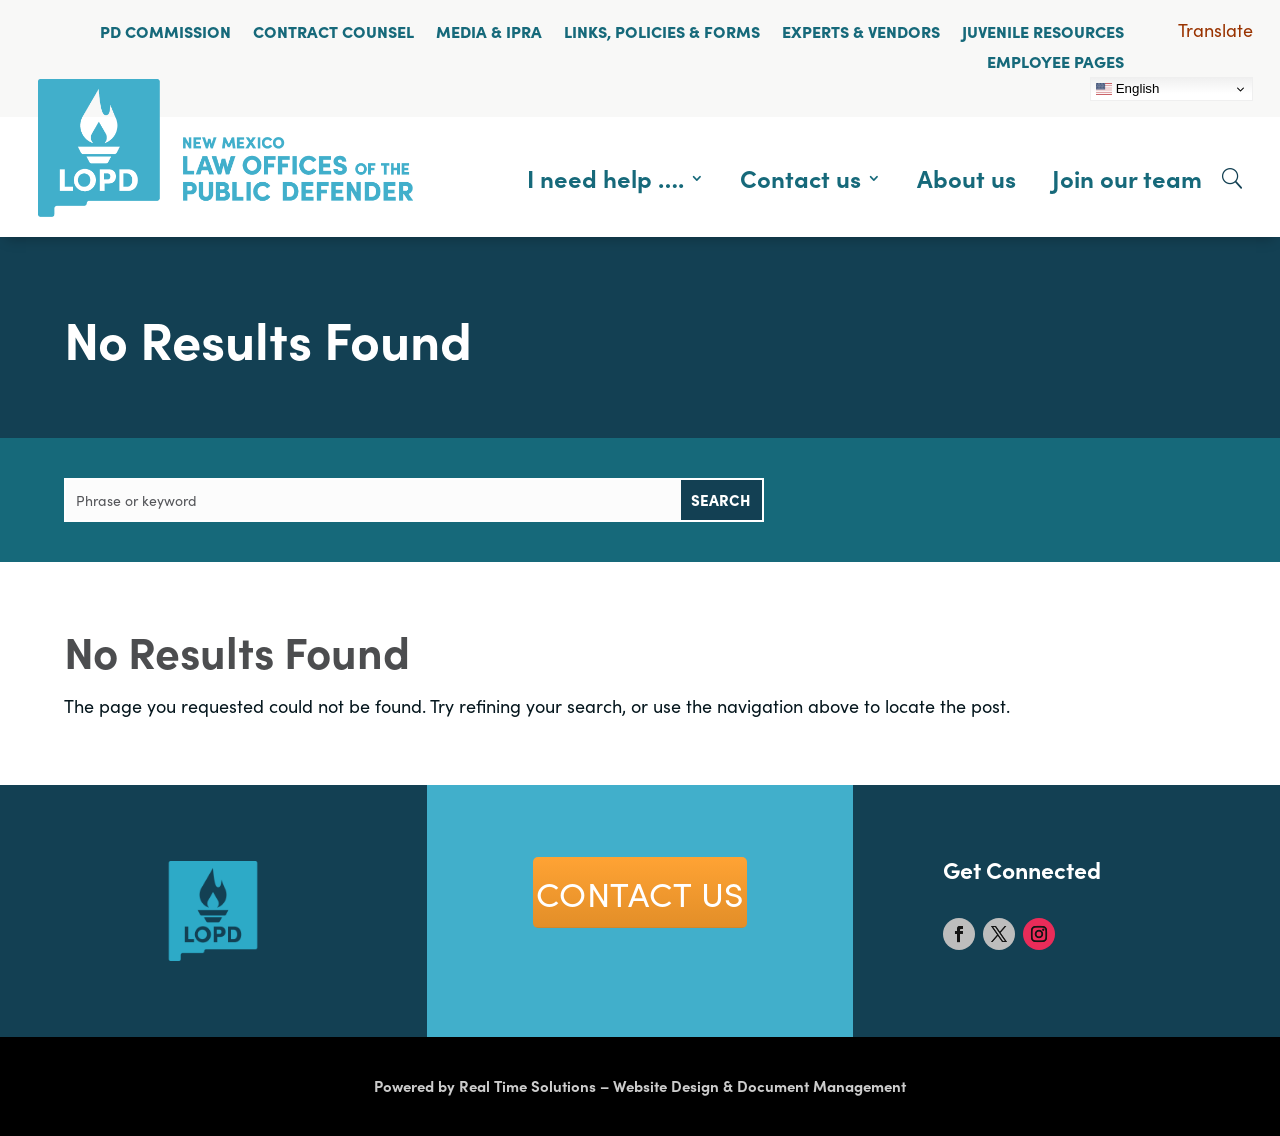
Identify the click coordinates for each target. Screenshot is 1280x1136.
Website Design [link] (666, 1085)
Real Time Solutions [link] (527, 1085)
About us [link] (966, 177)
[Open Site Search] (1232, 177)
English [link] (1127, 89)
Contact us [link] (800, 177)
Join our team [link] (1127, 177)
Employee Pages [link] (1055, 61)
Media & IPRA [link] (489, 31)
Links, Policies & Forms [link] (662, 31)
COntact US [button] (640, 892)
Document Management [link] (821, 1085)
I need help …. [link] (605, 177)
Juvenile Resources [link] (1043, 31)
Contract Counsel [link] (333, 31)
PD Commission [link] (165, 31)
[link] (225, 209)
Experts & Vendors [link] (861, 31)
